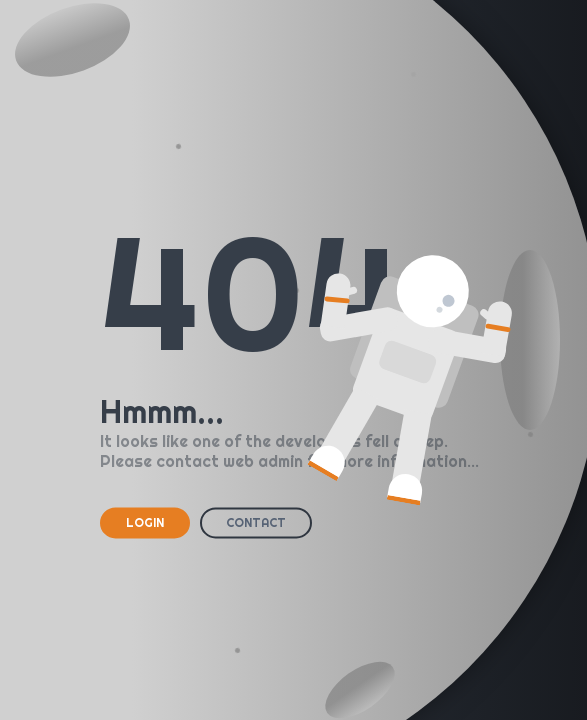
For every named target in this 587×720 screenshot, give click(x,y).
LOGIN (145, 522)
